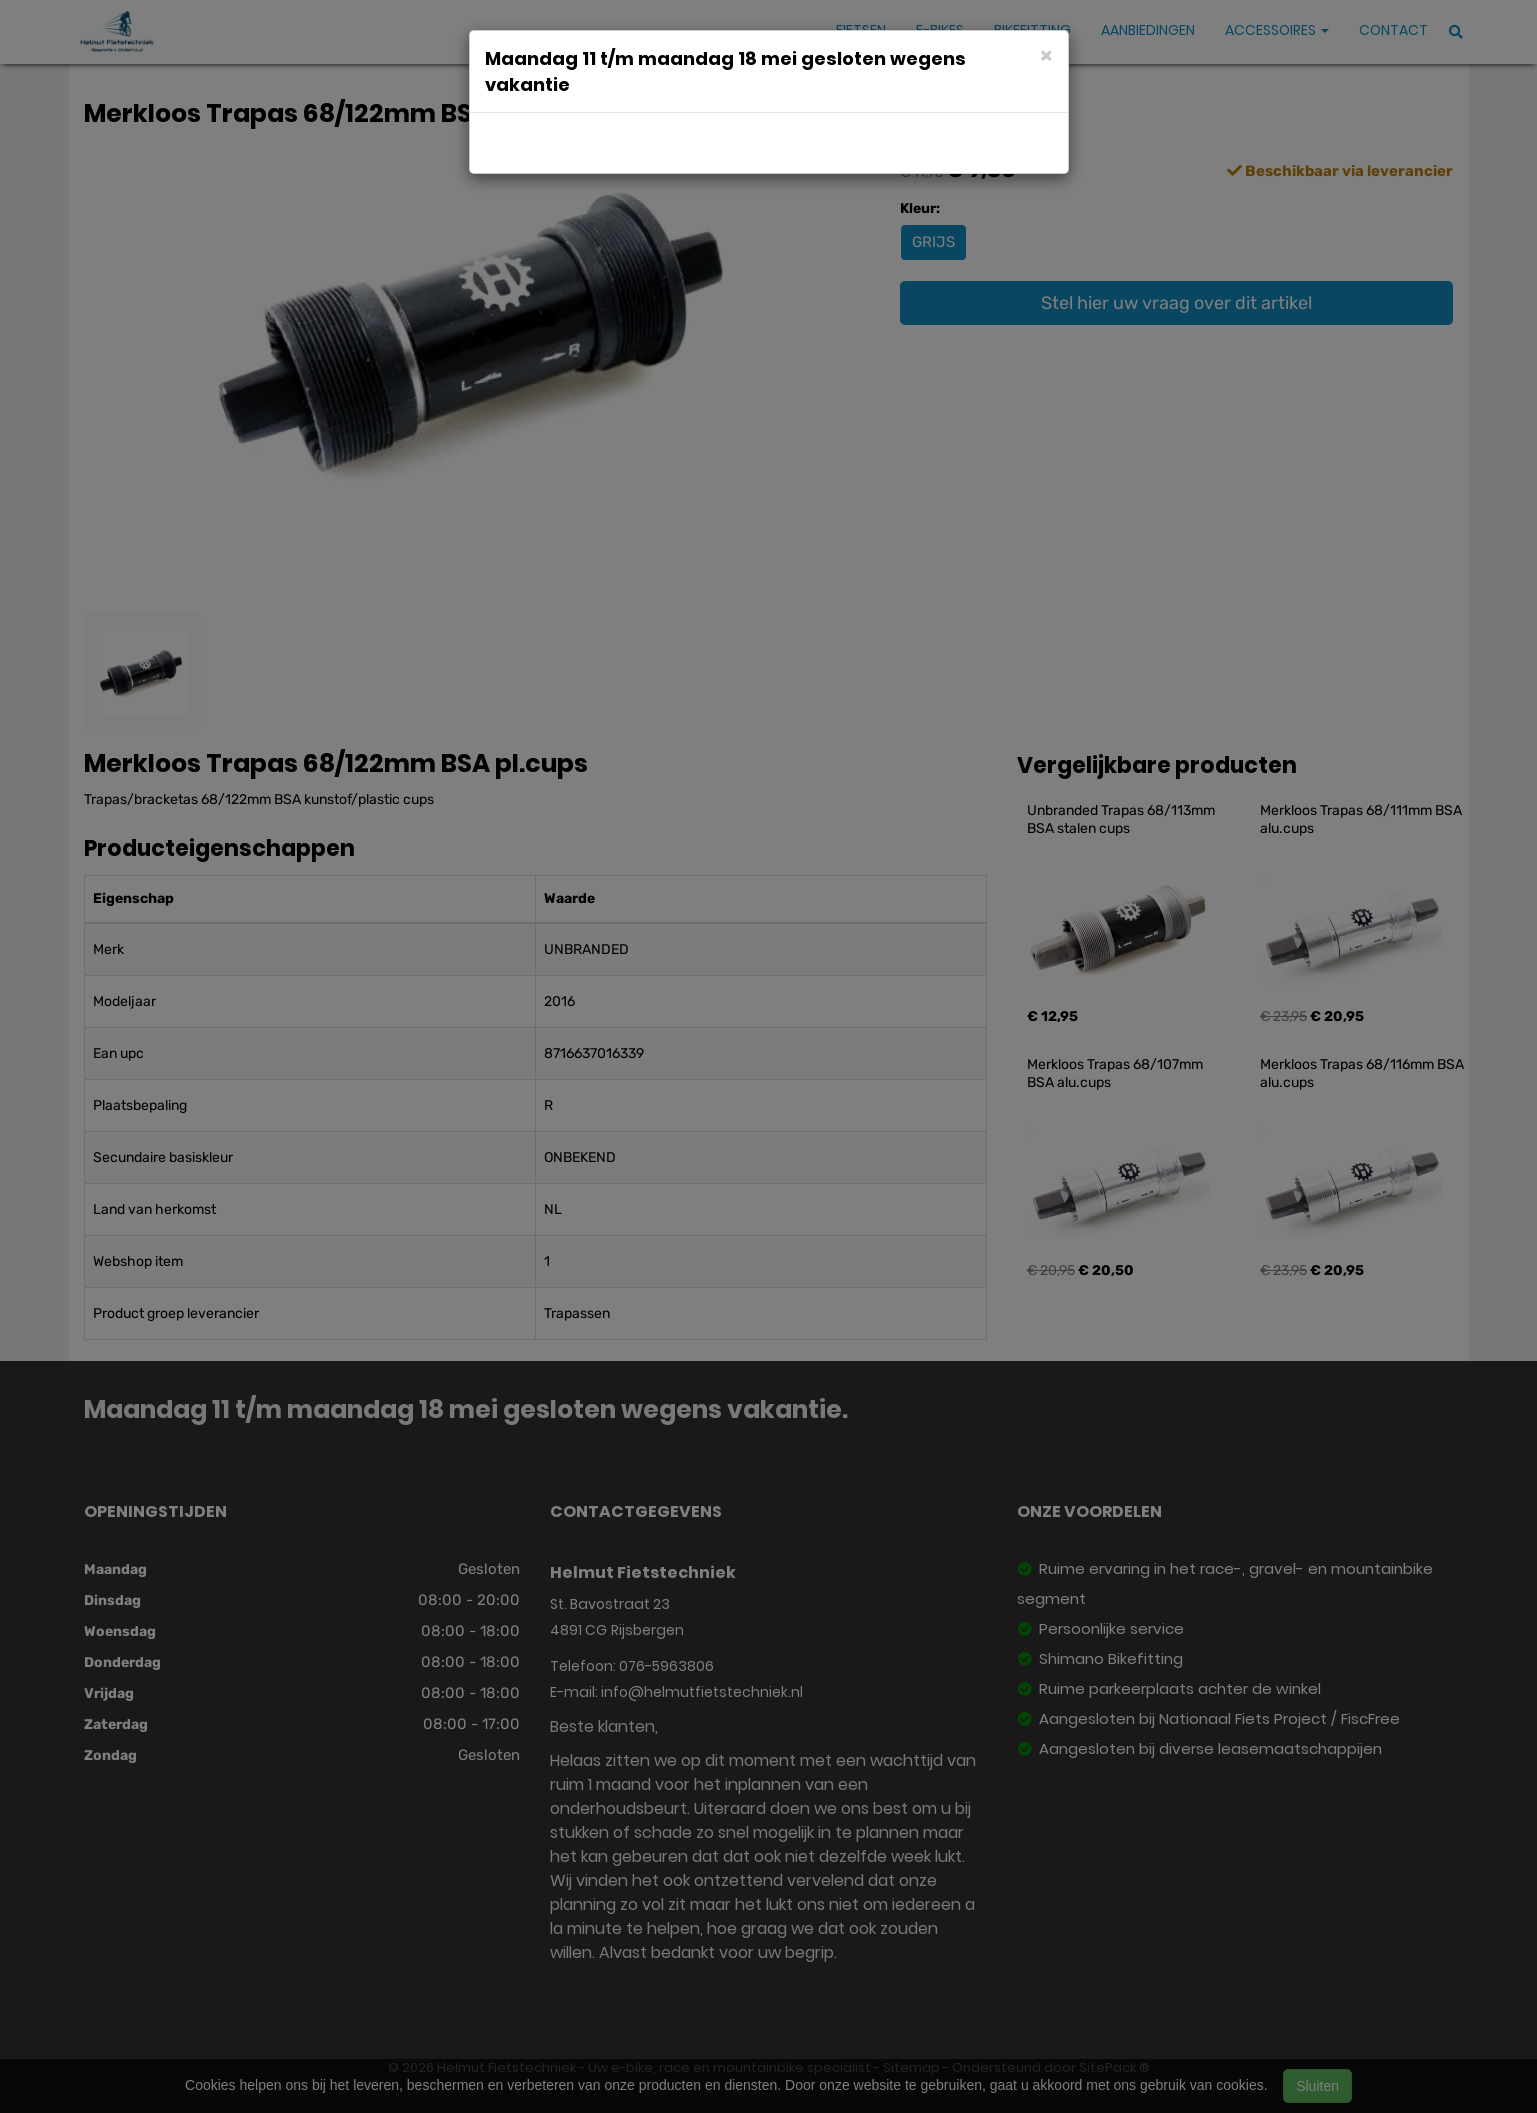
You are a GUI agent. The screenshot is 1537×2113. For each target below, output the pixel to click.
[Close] (1046, 54)
